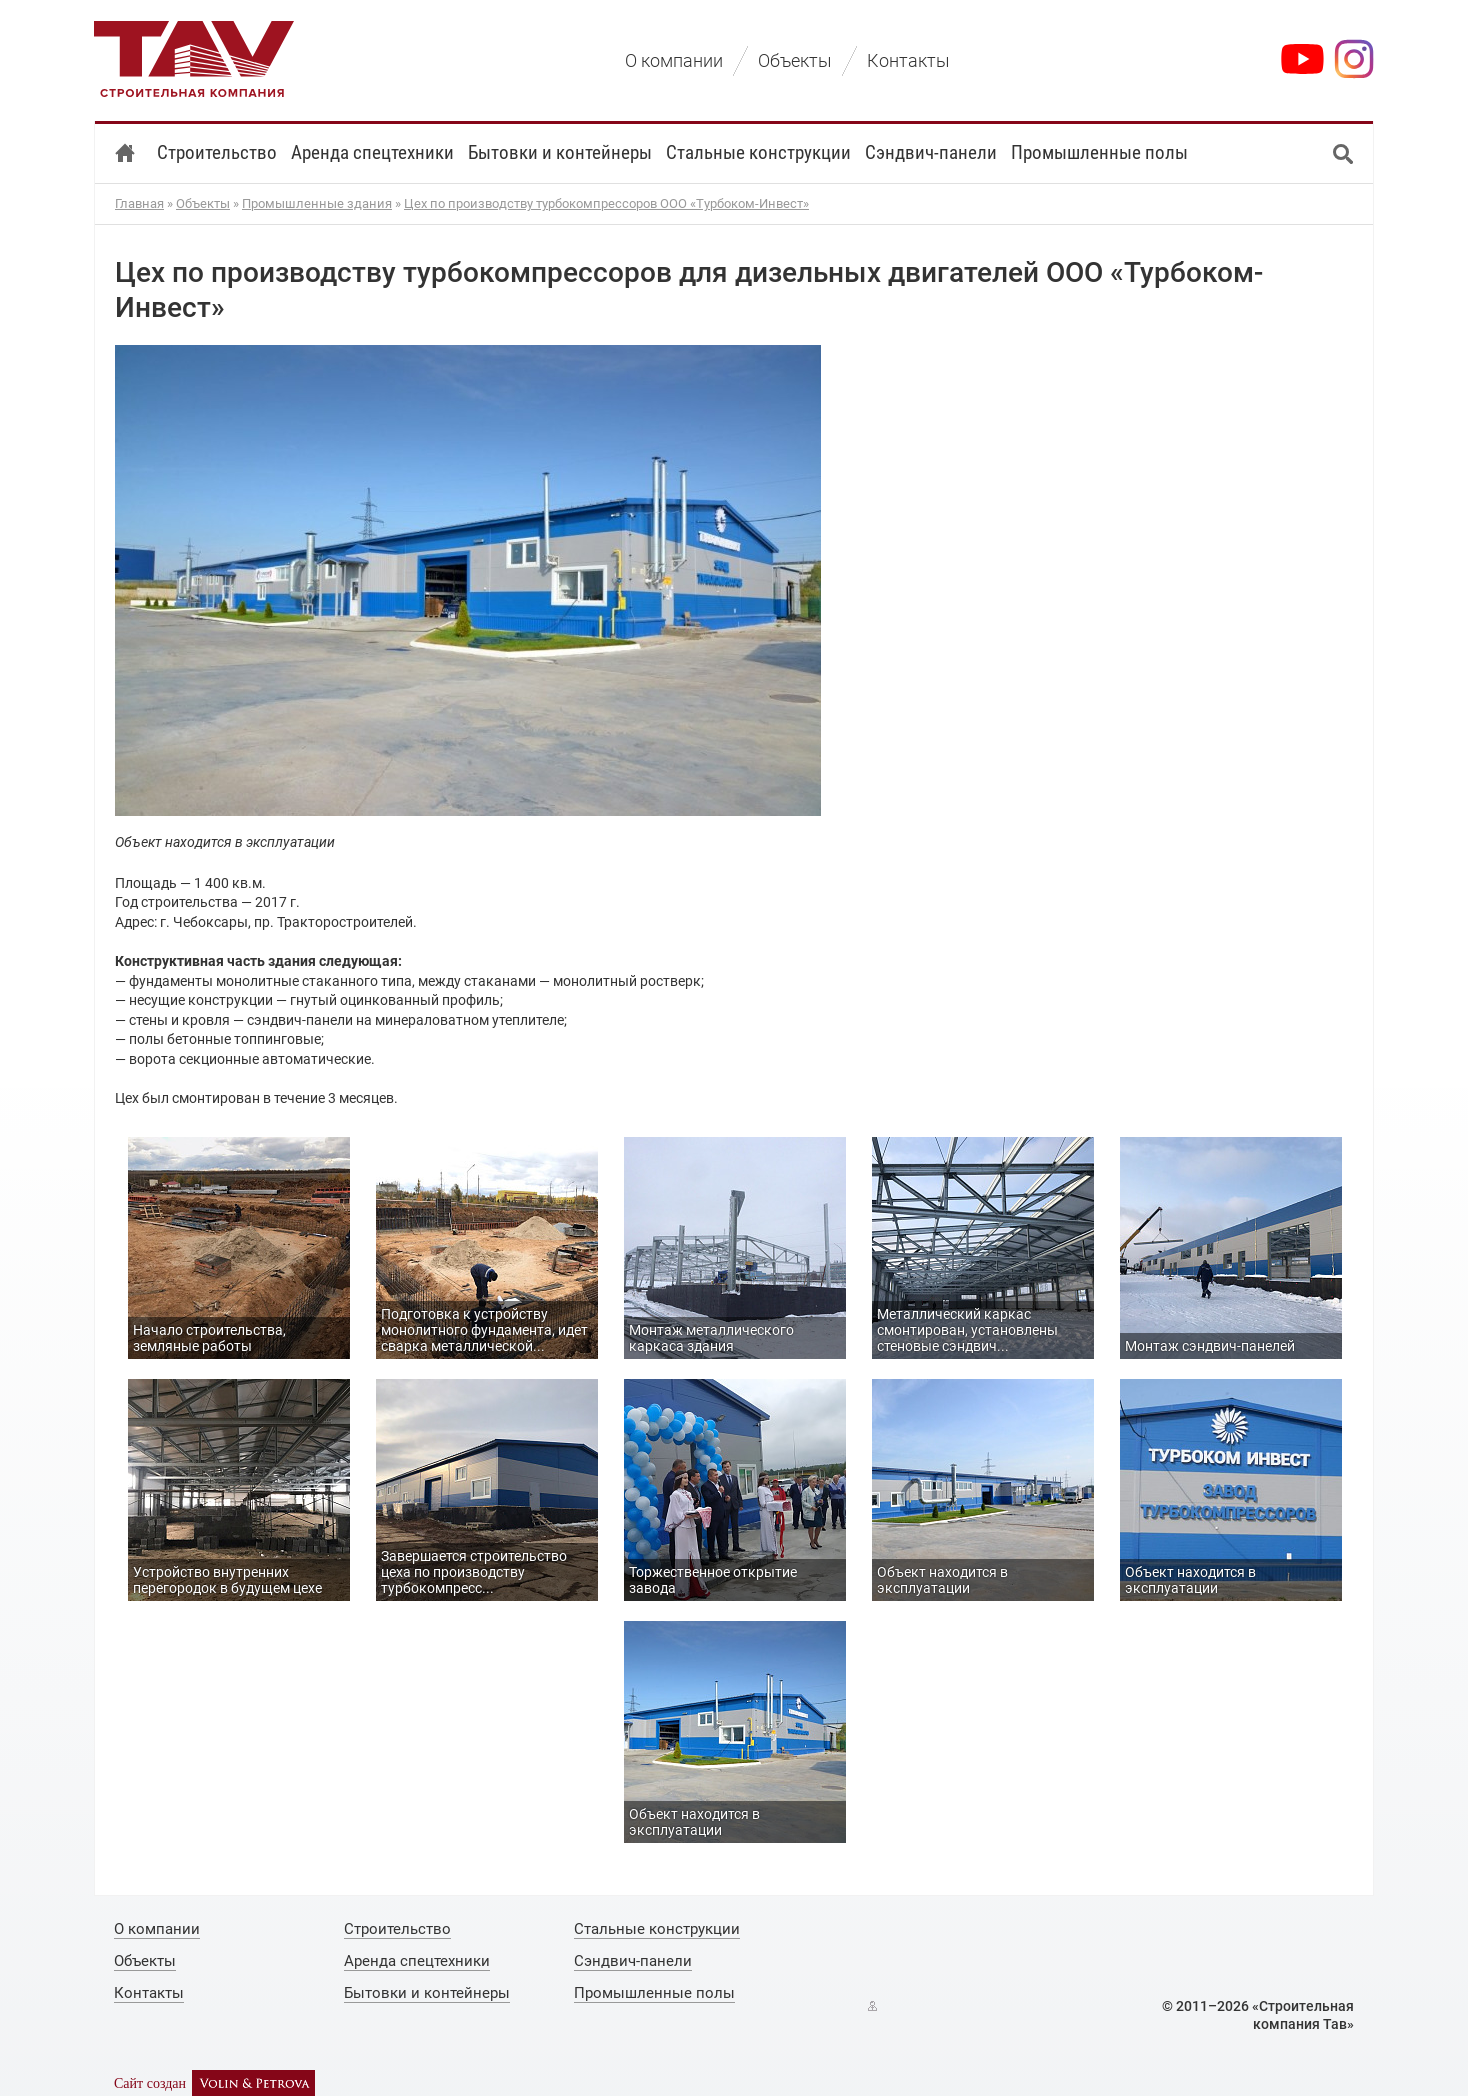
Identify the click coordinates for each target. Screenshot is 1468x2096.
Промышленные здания (317, 203)
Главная (139, 203)
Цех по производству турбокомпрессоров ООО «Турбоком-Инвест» (606, 203)
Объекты (203, 203)
